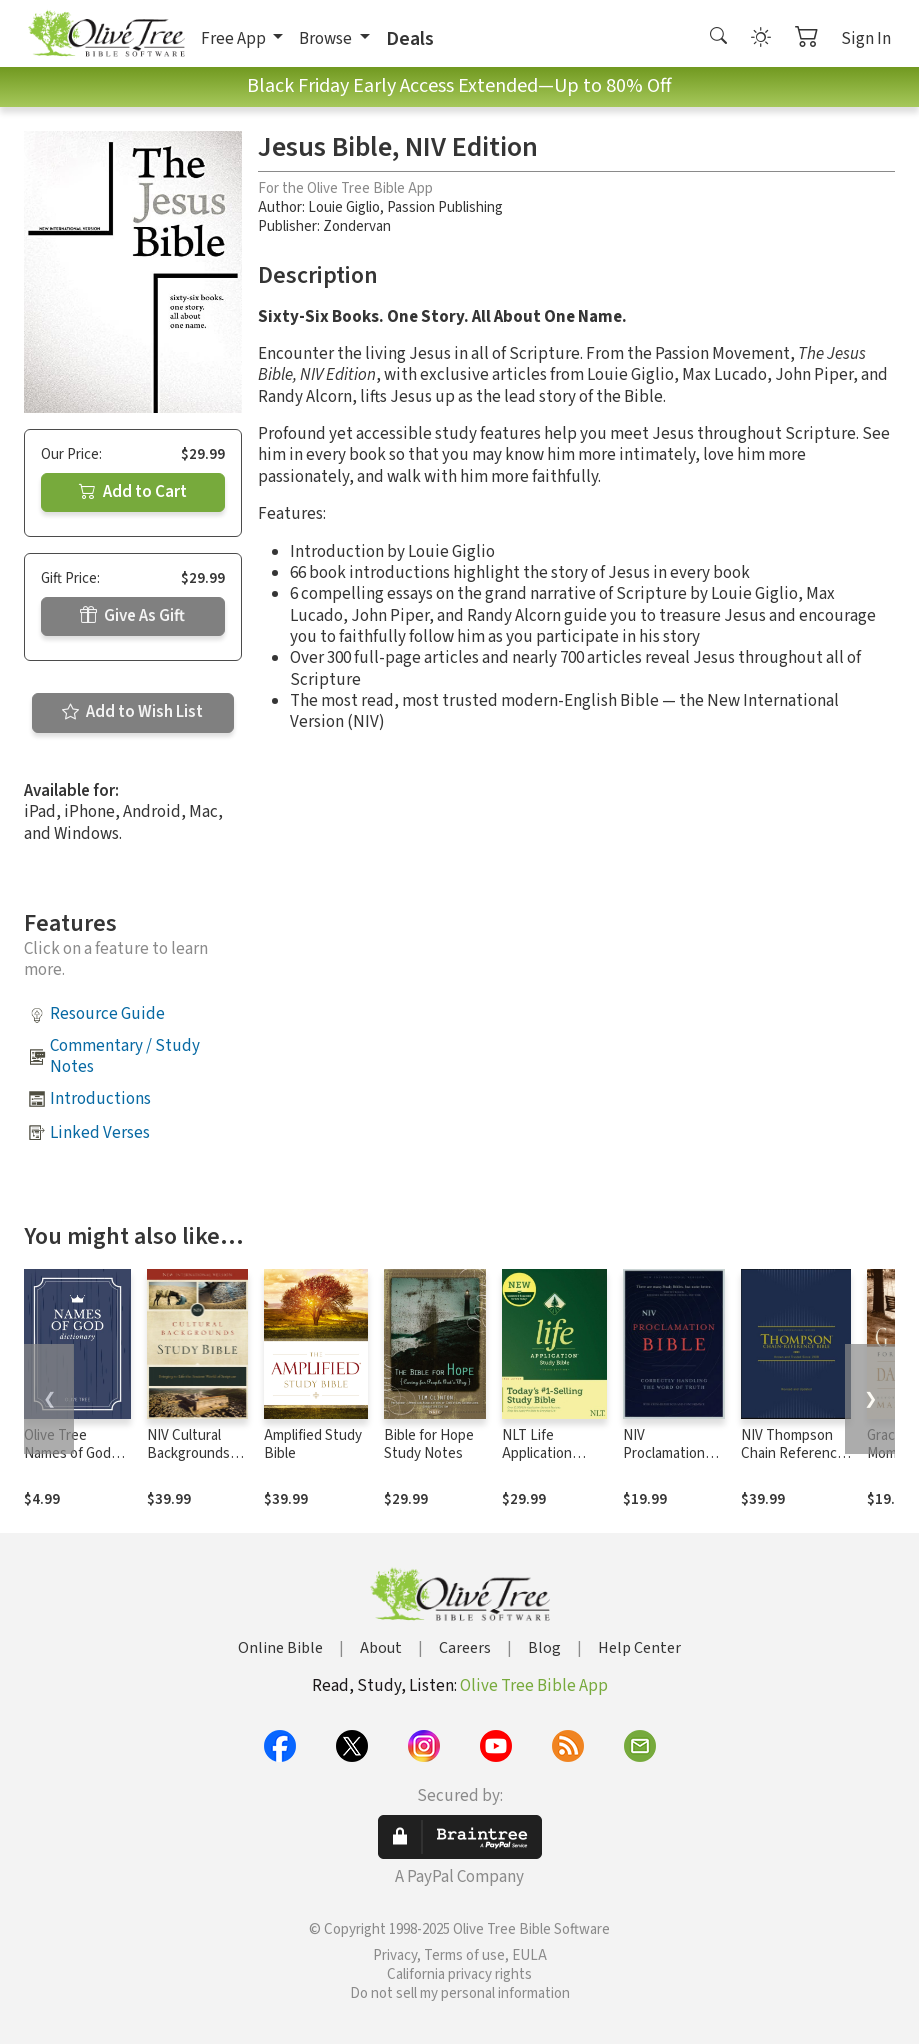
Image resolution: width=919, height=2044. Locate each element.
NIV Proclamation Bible (664, 1454)
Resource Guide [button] (107, 1014)
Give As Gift (132, 616)
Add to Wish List (132, 712)
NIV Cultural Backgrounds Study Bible (188, 1454)
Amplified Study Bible (313, 1445)
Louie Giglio (344, 207)
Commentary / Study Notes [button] (125, 1056)
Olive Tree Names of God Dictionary (67, 1454)
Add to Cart (133, 492)
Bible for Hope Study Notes (429, 1445)
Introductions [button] (100, 1099)
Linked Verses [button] (100, 1133)
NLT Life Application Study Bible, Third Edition (542, 1464)
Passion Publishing (445, 207)
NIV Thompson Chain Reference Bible (793, 1454)
